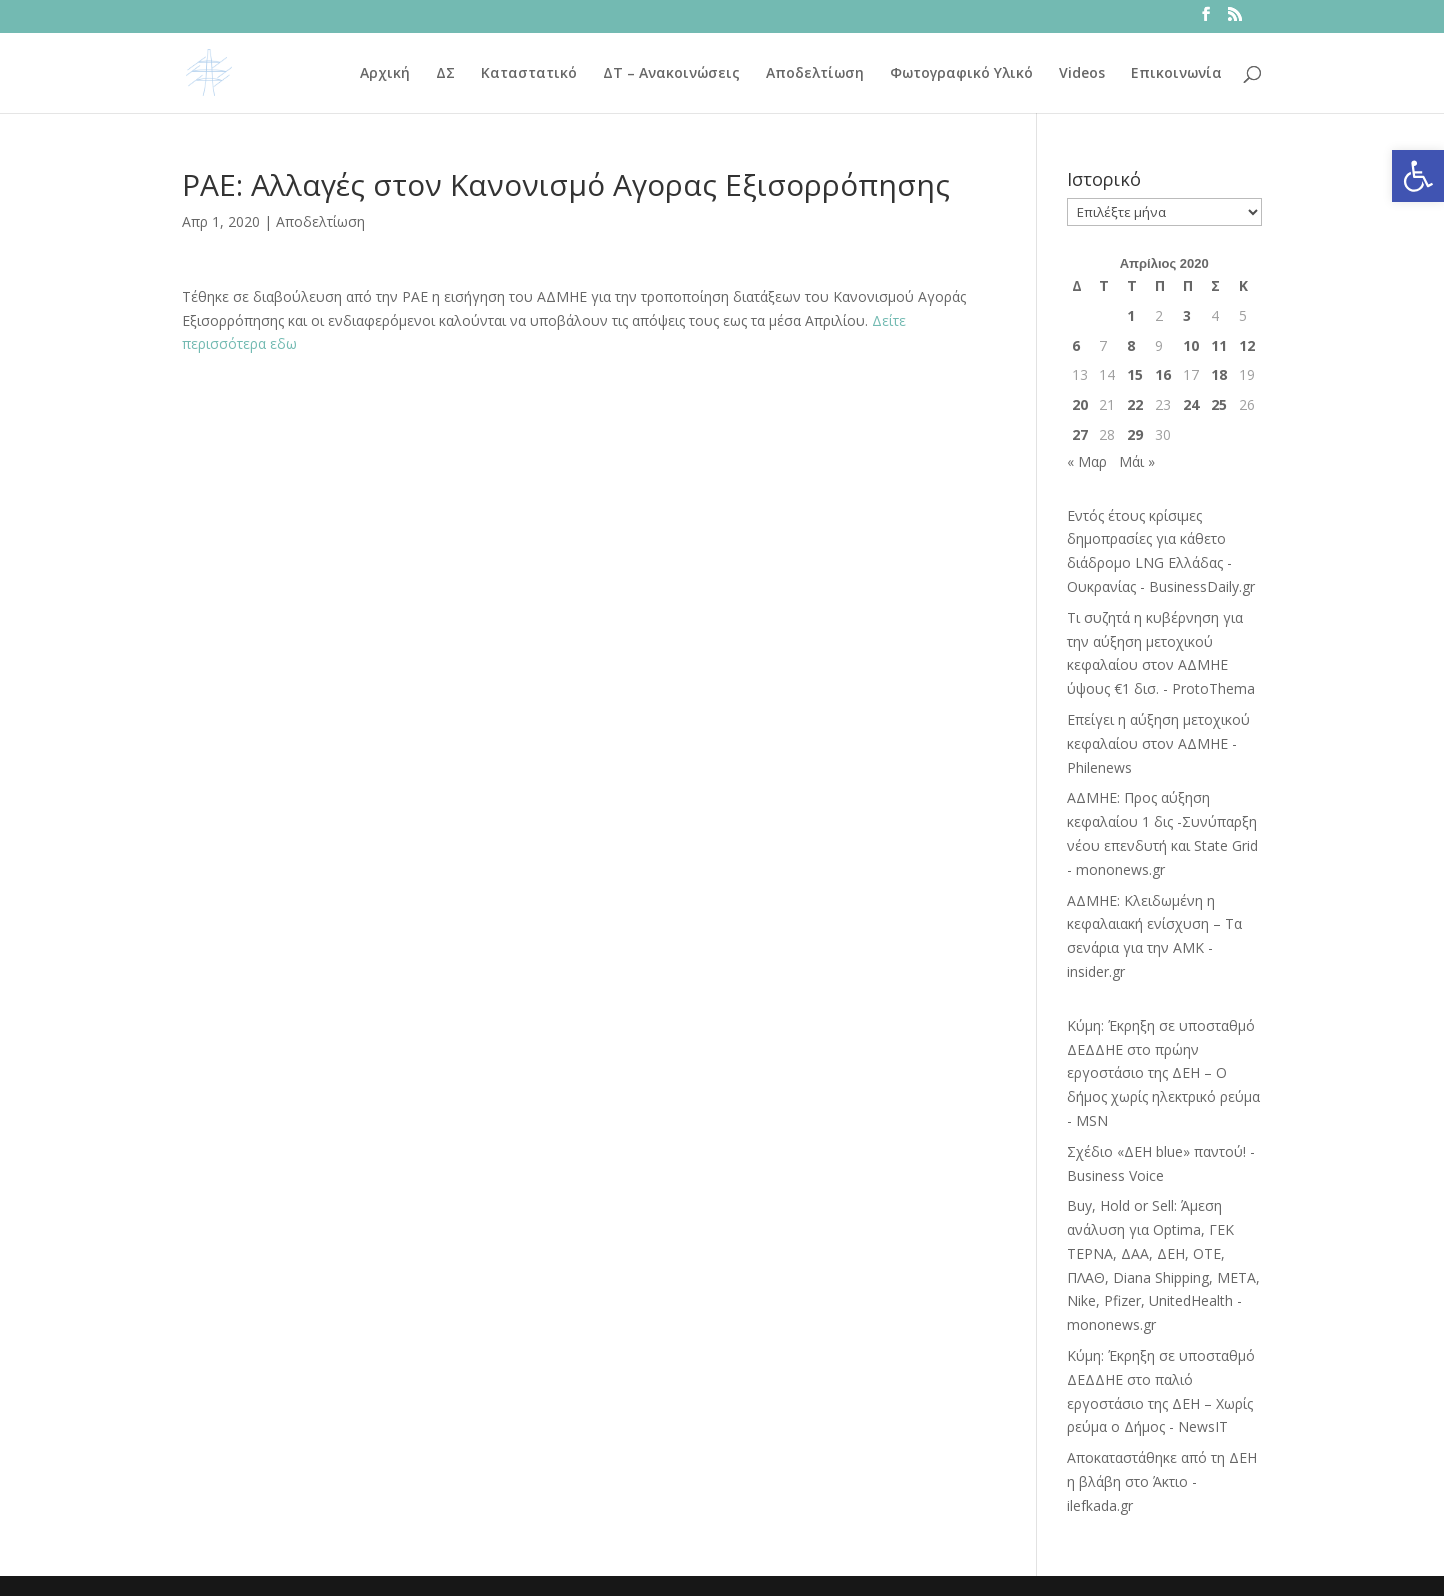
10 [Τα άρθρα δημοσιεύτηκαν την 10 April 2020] (1191, 345)
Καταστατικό (529, 74)
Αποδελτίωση (815, 74)
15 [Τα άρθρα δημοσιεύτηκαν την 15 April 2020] (1135, 374)
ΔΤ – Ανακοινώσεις (671, 74)
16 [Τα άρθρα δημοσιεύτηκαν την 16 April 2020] (1163, 374)
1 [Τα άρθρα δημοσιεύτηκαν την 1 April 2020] (1131, 315)
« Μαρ (1087, 461)
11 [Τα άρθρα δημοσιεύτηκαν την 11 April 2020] (1219, 345)
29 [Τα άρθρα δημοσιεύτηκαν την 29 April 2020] (1135, 434)
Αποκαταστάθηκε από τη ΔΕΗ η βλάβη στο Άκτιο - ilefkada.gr (1162, 1481)
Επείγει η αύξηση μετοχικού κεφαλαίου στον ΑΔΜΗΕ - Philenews (1158, 743)
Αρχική (385, 74)
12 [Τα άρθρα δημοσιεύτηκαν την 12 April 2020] (1247, 345)
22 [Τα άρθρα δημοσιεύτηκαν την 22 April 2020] (1135, 404)
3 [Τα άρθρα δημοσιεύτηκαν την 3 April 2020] (1187, 315)
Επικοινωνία (1176, 74)
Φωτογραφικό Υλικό (961, 74)
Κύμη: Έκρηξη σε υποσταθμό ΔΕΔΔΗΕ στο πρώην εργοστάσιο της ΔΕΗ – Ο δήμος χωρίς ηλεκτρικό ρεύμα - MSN (1163, 1073)
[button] (1418, 176)
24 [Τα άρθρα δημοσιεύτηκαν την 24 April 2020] (1191, 404)
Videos (1082, 74)
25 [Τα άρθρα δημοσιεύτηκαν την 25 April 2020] (1219, 404)
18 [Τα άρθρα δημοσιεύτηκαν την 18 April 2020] (1219, 374)
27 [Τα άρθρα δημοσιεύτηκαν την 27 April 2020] (1080, 434)
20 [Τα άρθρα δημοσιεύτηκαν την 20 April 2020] (1080, 404)
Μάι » (1137, 461)
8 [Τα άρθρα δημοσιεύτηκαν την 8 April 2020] (1131, 345)
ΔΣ (445, 74)
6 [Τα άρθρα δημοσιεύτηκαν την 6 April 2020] (1076, 345)
